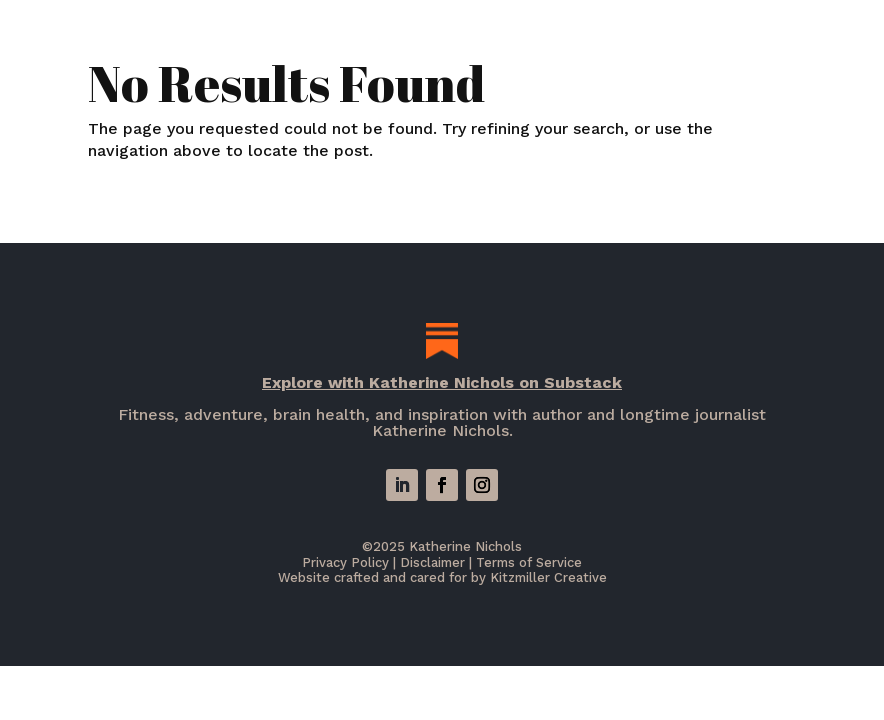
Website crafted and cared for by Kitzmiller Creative (442, 577)
